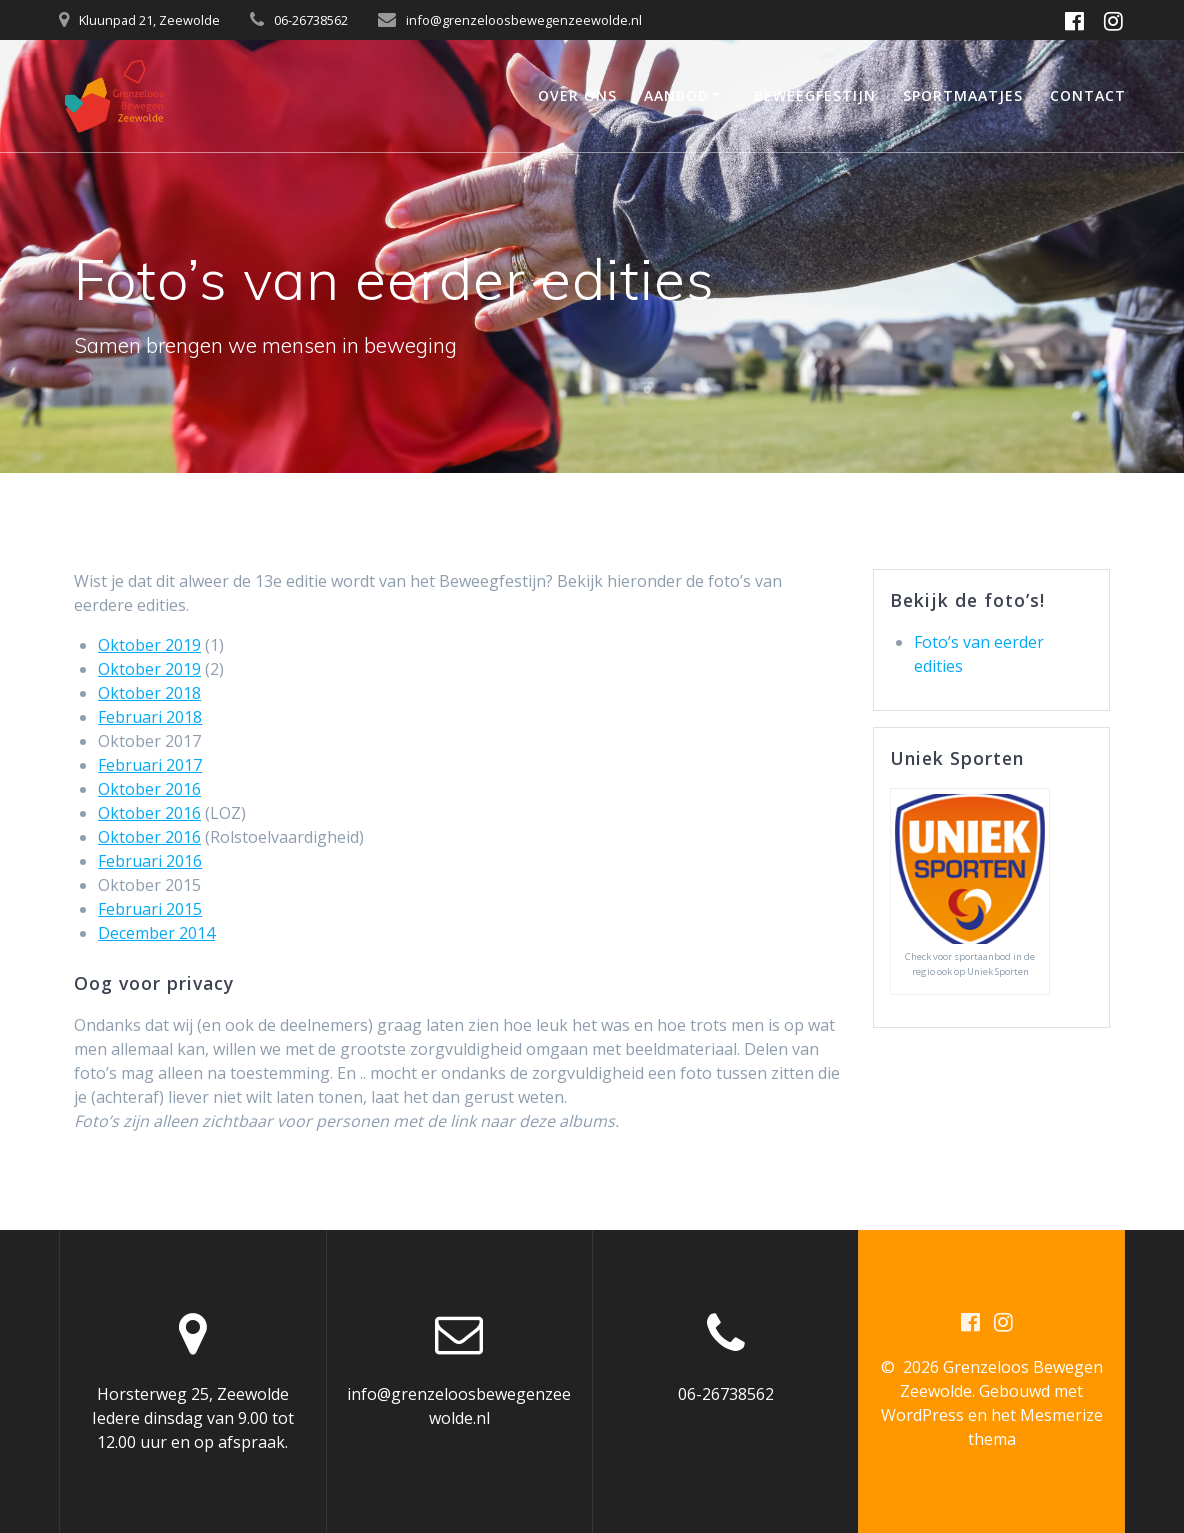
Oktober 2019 (149, 645)
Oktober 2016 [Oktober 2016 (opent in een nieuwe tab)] (149, 789)
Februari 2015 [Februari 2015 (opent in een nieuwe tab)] (150, 909)
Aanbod (676, 95)
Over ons (577, 95)
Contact (1088, 95)
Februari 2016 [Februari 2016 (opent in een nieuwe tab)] (150, 861)
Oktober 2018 (149, 693)
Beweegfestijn (815, 95)
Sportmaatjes (963, 95)
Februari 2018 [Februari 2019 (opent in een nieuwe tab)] (150, 717)
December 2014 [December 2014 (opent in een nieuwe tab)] (156, 933)
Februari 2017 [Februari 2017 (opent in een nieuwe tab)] (150, 765)
